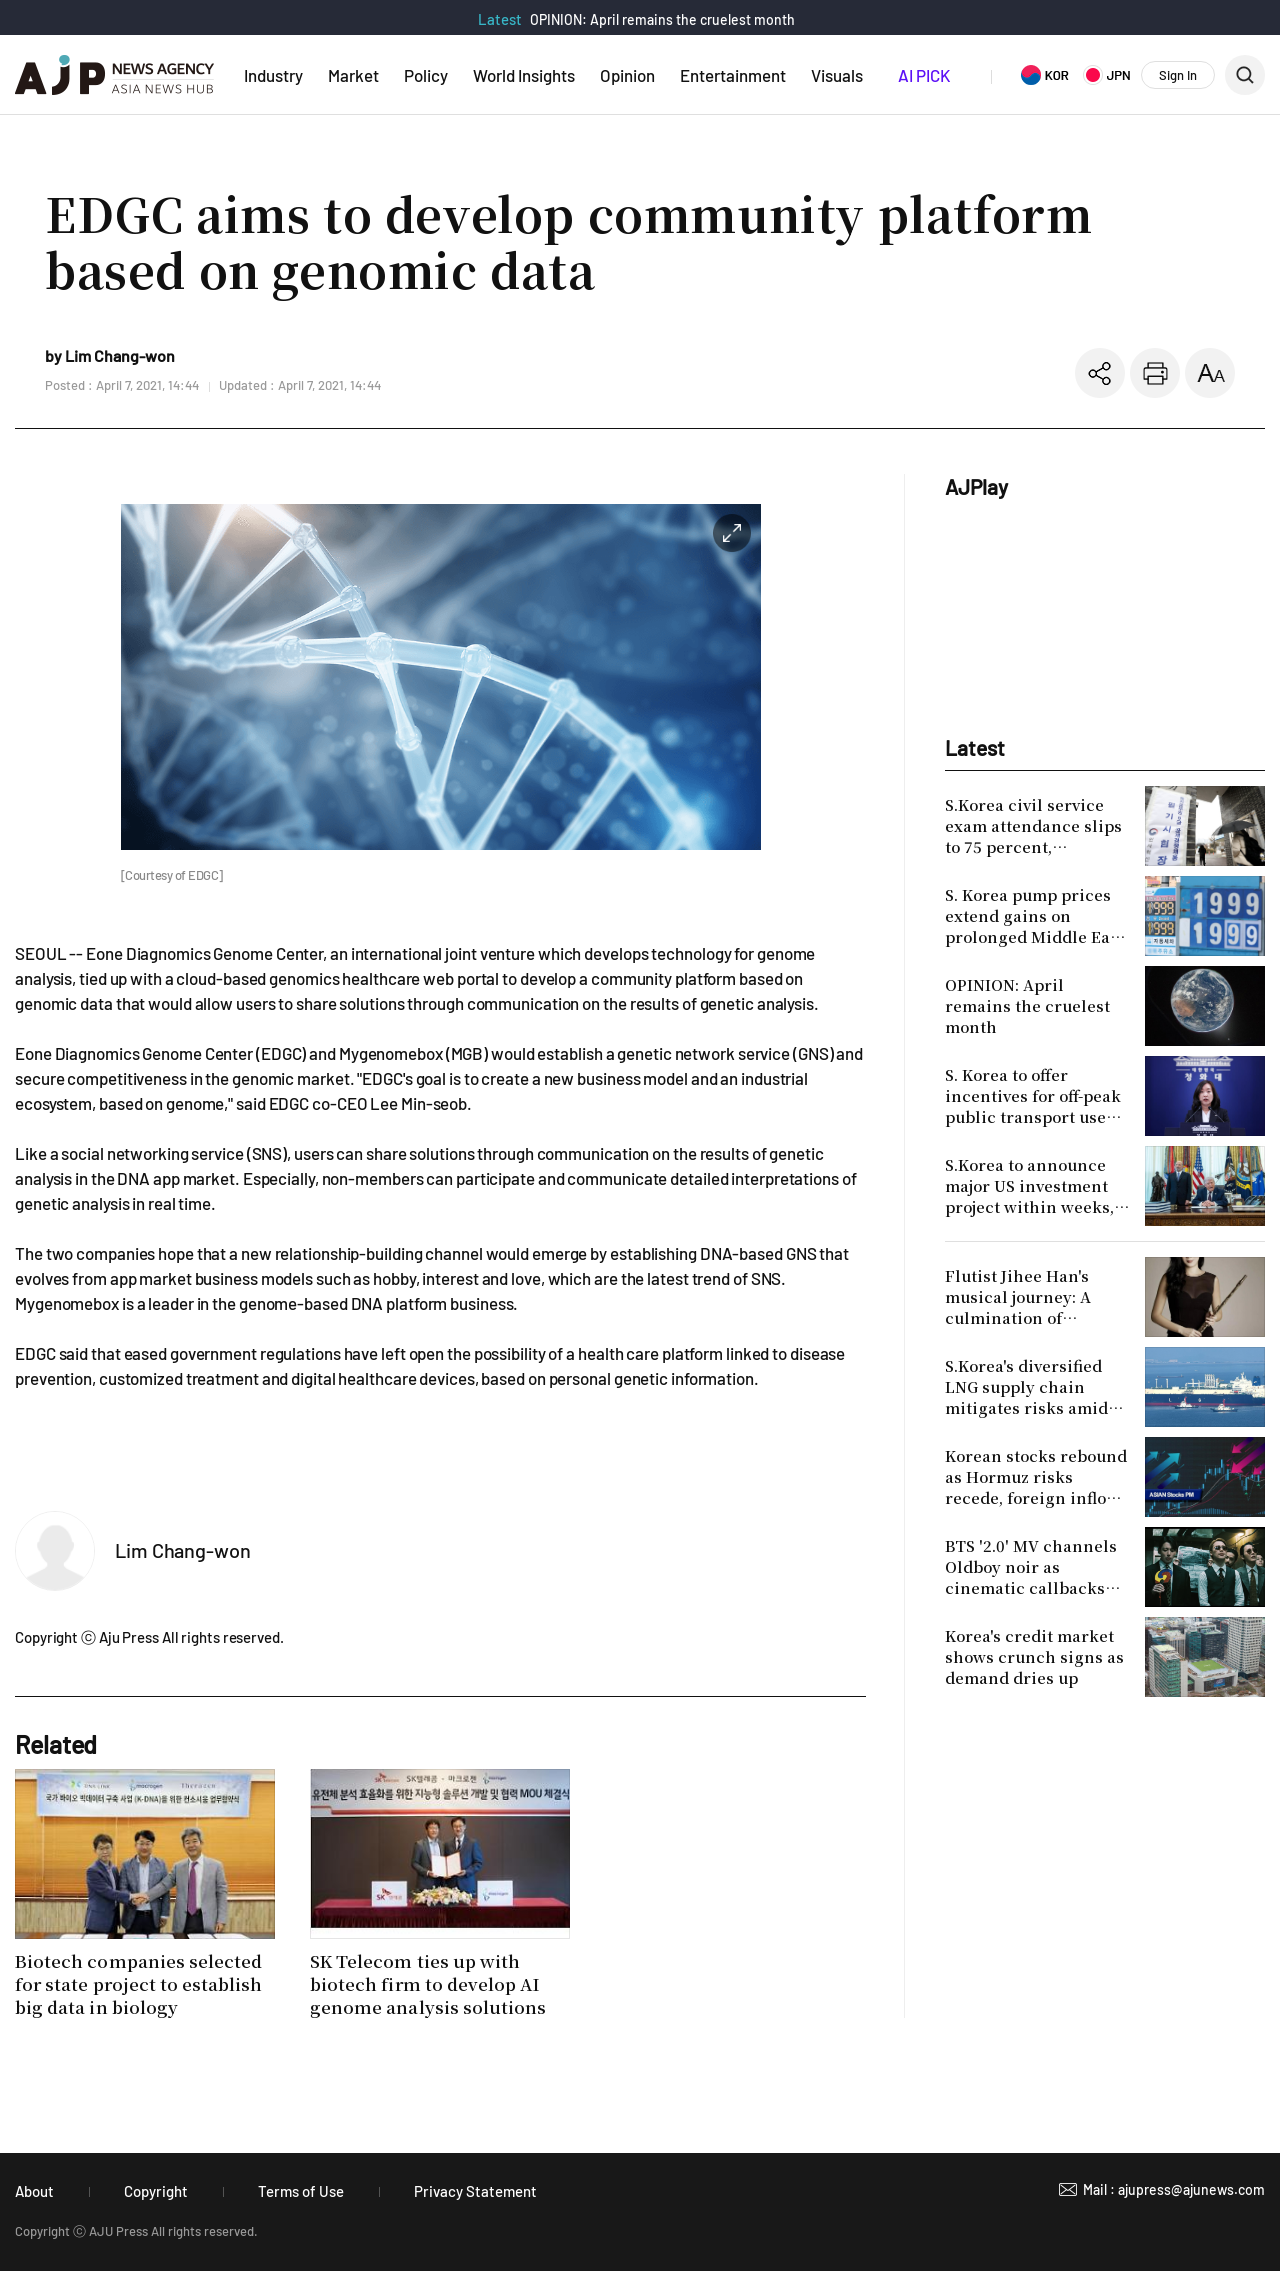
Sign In (1178, 75)
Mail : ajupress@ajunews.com (1174, 2189)
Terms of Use (301, 2191)
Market (353, 75)
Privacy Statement (475, 2191)
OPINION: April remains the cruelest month (662, 19)
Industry (273, 75)
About (34, 2191)
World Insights (524, 75)
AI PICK (924, 75)
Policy (426, 75)
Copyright (156, 2191)
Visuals (837, 75)
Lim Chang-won (183, 1550)
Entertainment (733, 75)
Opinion (627, 75)
